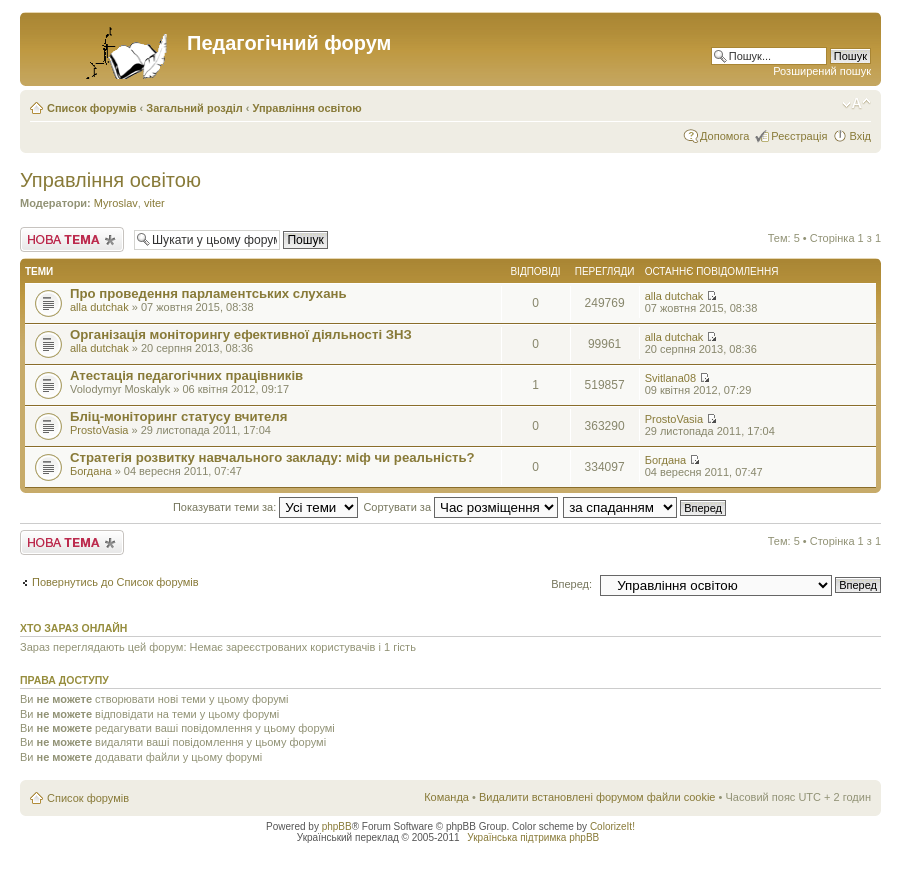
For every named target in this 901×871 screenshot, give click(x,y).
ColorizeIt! (612, 826)
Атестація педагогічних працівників (186, 375)
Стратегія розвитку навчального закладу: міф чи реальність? (272, 457)
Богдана (91, 471)
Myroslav (116, 203)
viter (154, 203)
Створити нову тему (72, 239)
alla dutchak (99, 307)
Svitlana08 (670, 378)
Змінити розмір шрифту (856, 104)
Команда (446, 797)
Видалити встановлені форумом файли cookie (597, 797)
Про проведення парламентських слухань (208, 293)
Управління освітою (307, 108)
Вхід (860, 136)
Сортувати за (460, 507)
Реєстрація (799, 136)
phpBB (337, 826)
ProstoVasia (99, 430)
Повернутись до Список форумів (115, 582)
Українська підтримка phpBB (533, 837)
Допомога (724, 136)
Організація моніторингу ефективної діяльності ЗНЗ (241, 334)
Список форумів (91, 108)
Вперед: (571, 584)
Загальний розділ (194, 108)
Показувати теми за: (265, 507)
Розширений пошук (822, 71)
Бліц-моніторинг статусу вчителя (178, 416)
